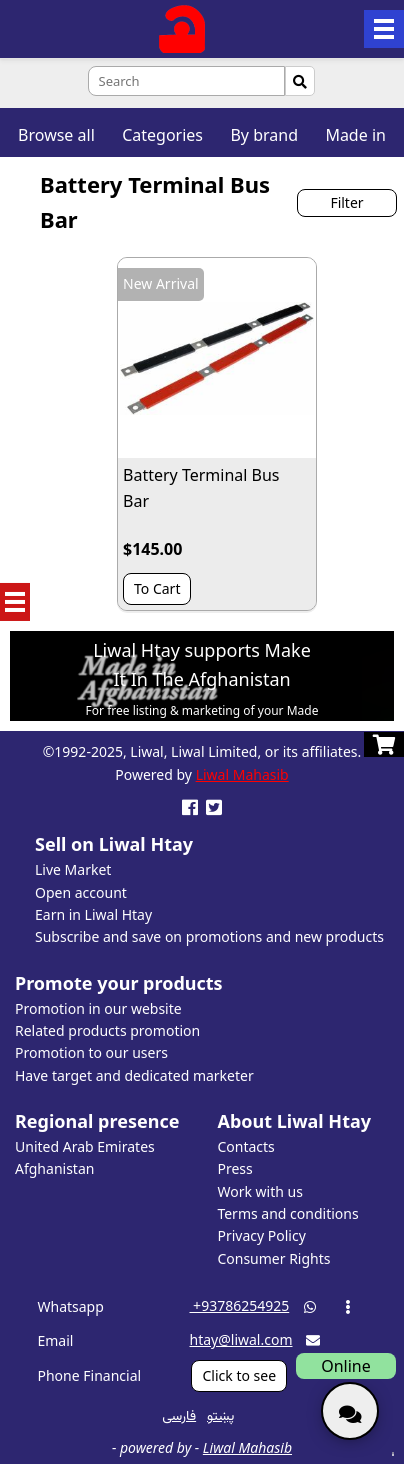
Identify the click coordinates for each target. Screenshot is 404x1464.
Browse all (56, 135)
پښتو (220, 1414)
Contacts (245, 1146)
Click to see (239, 1375)
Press (234, 1168)
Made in (355, 135)
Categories (162, 135)
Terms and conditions (287, 1213)
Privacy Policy (261, 1235)
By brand (264, 135)
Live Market (73, 869)
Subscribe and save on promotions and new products (209, 936)
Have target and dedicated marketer (134, 1075)
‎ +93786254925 (239, 1305)
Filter (346, 202)
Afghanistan (54, 1168)
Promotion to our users (91, 1052)
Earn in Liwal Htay (93, 914)
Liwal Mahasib (242, 774)
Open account (81, 892)
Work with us (259, 1191)
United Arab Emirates (85, 1146)
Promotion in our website (98, 1008)
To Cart (157, 588)
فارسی (179, 1414)
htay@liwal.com (240, 1339)
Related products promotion (107, 1030)
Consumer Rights (273, 1258)
